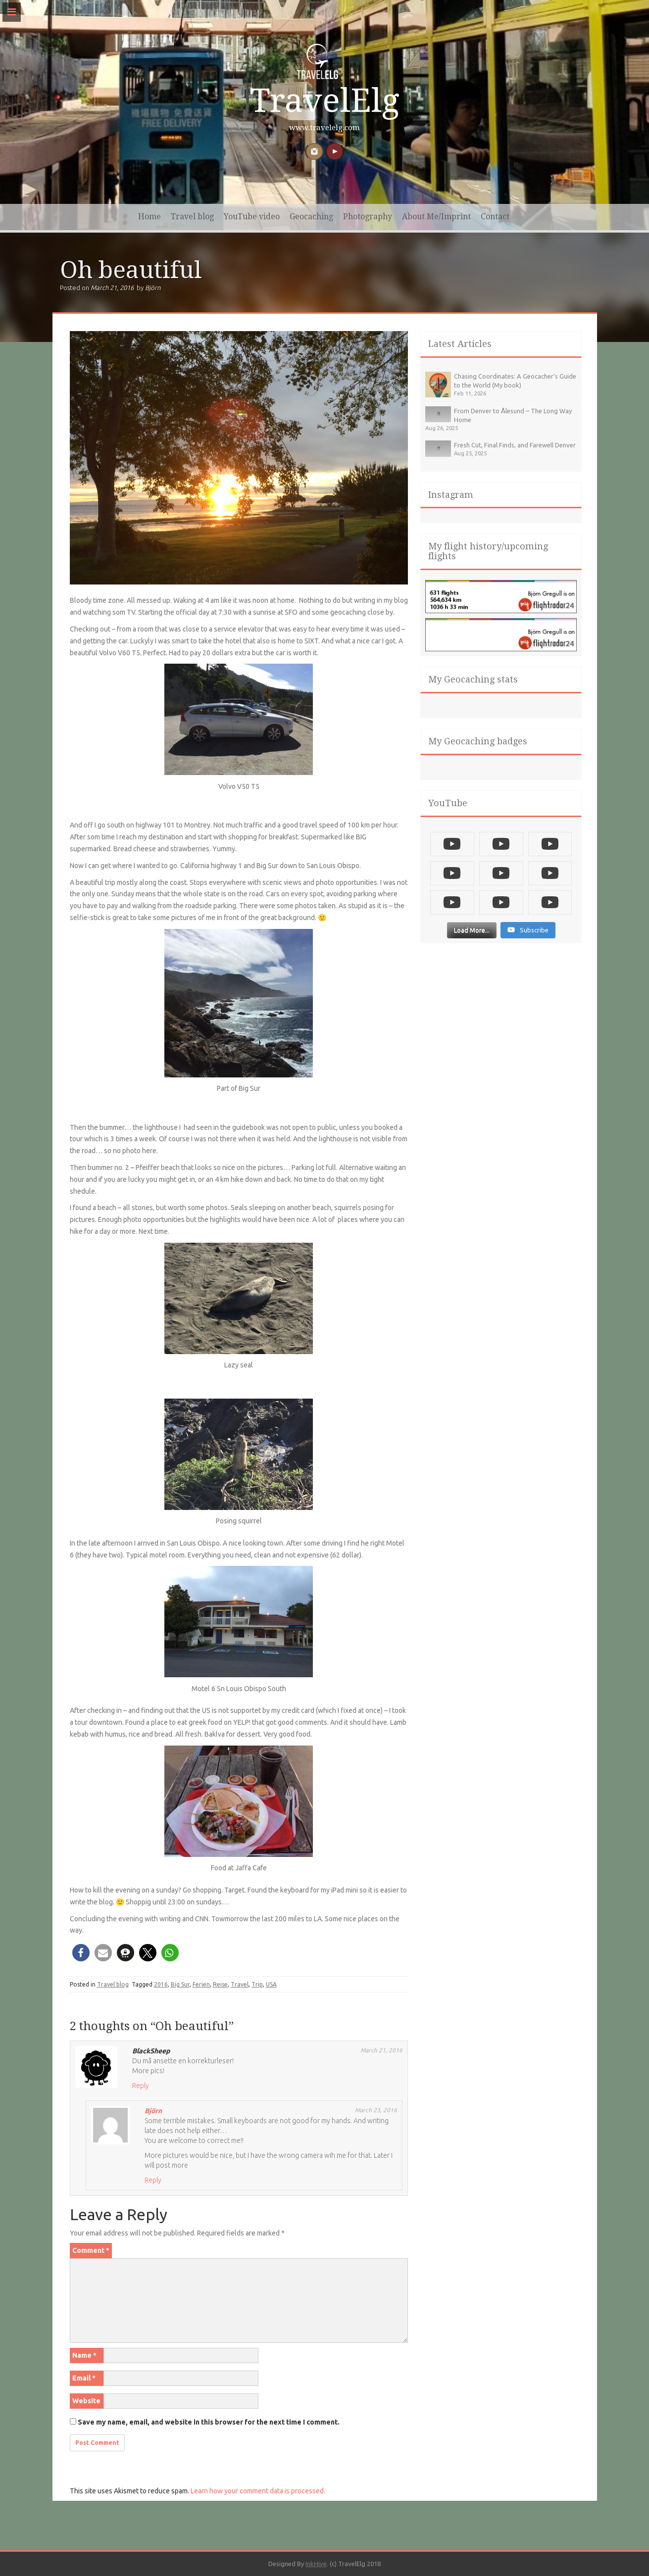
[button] (81, 1952)
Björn (152, 287)
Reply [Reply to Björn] (153, 2180)
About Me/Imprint (436, 216)
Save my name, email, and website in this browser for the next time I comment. (209, 2422)
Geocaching (311, 216)
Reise (220, 1984)
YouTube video (252, 216)
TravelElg (324, 101)
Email (84, 2378)
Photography (367, 216)
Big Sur (180, 1984)
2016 (161, 1984)
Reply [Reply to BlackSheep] (140, 2086)
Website (86, 2401)
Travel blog (192, 216)
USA (271, 1984)
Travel (240, 1984)
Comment (90, 2250)
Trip (257, 1984)
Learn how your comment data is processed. (258, 2491)
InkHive (316, 2563)
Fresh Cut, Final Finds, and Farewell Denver (515, 444)
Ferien (201, 1984)
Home (149, 216)
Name (84, 2355)
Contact (495, 216)
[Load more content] (472, 936)
